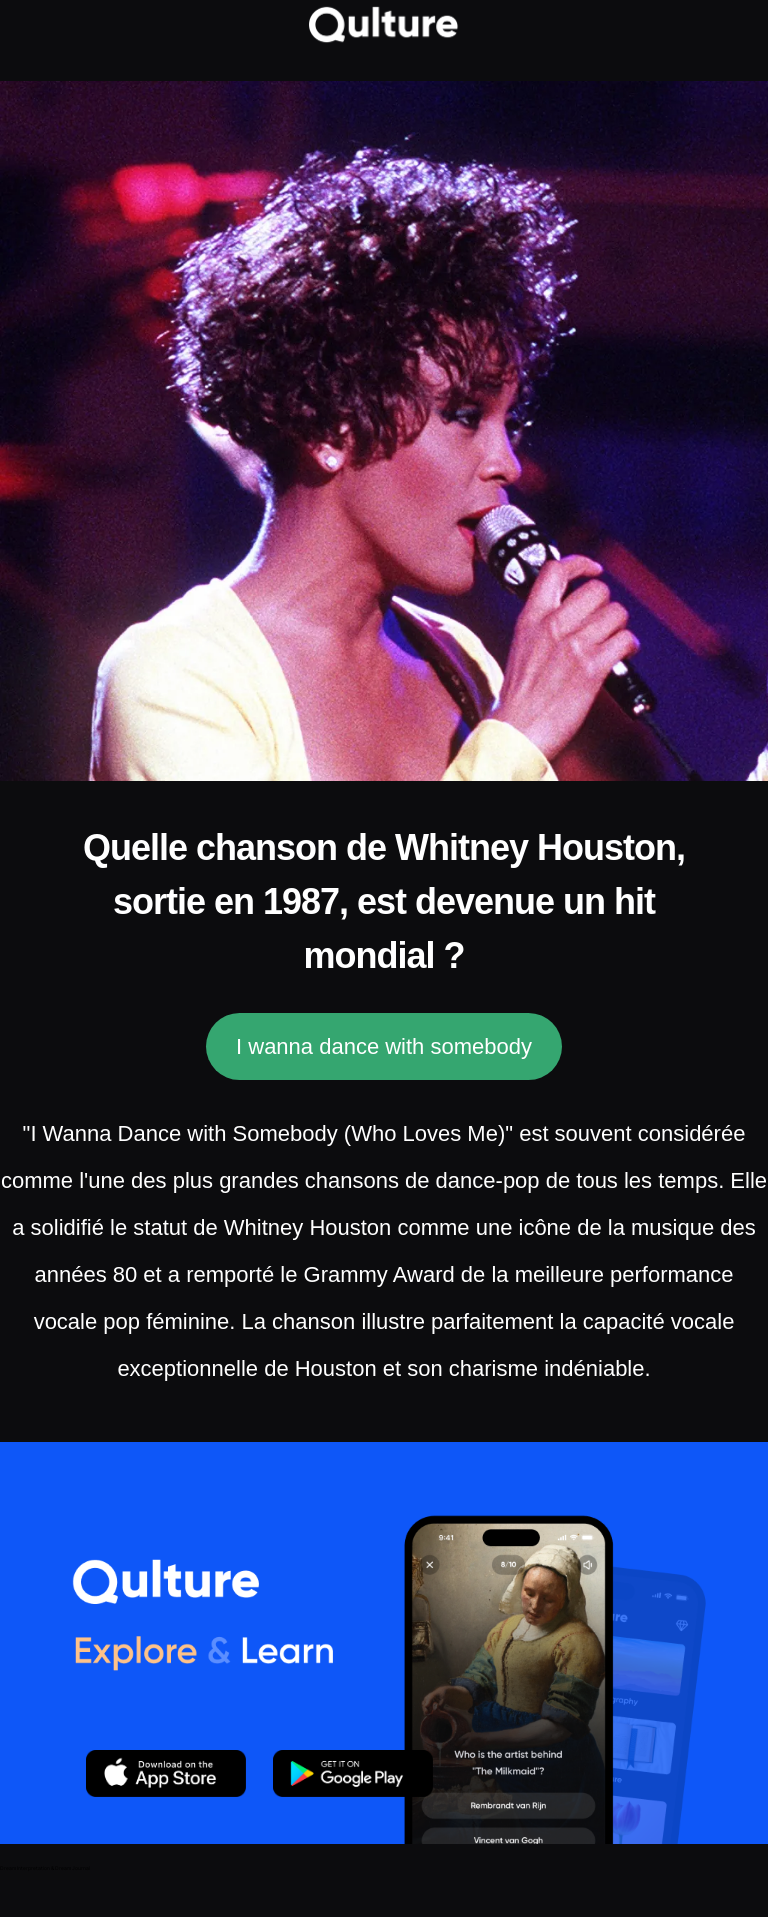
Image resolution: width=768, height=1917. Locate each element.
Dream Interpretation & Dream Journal (45, 1868)
